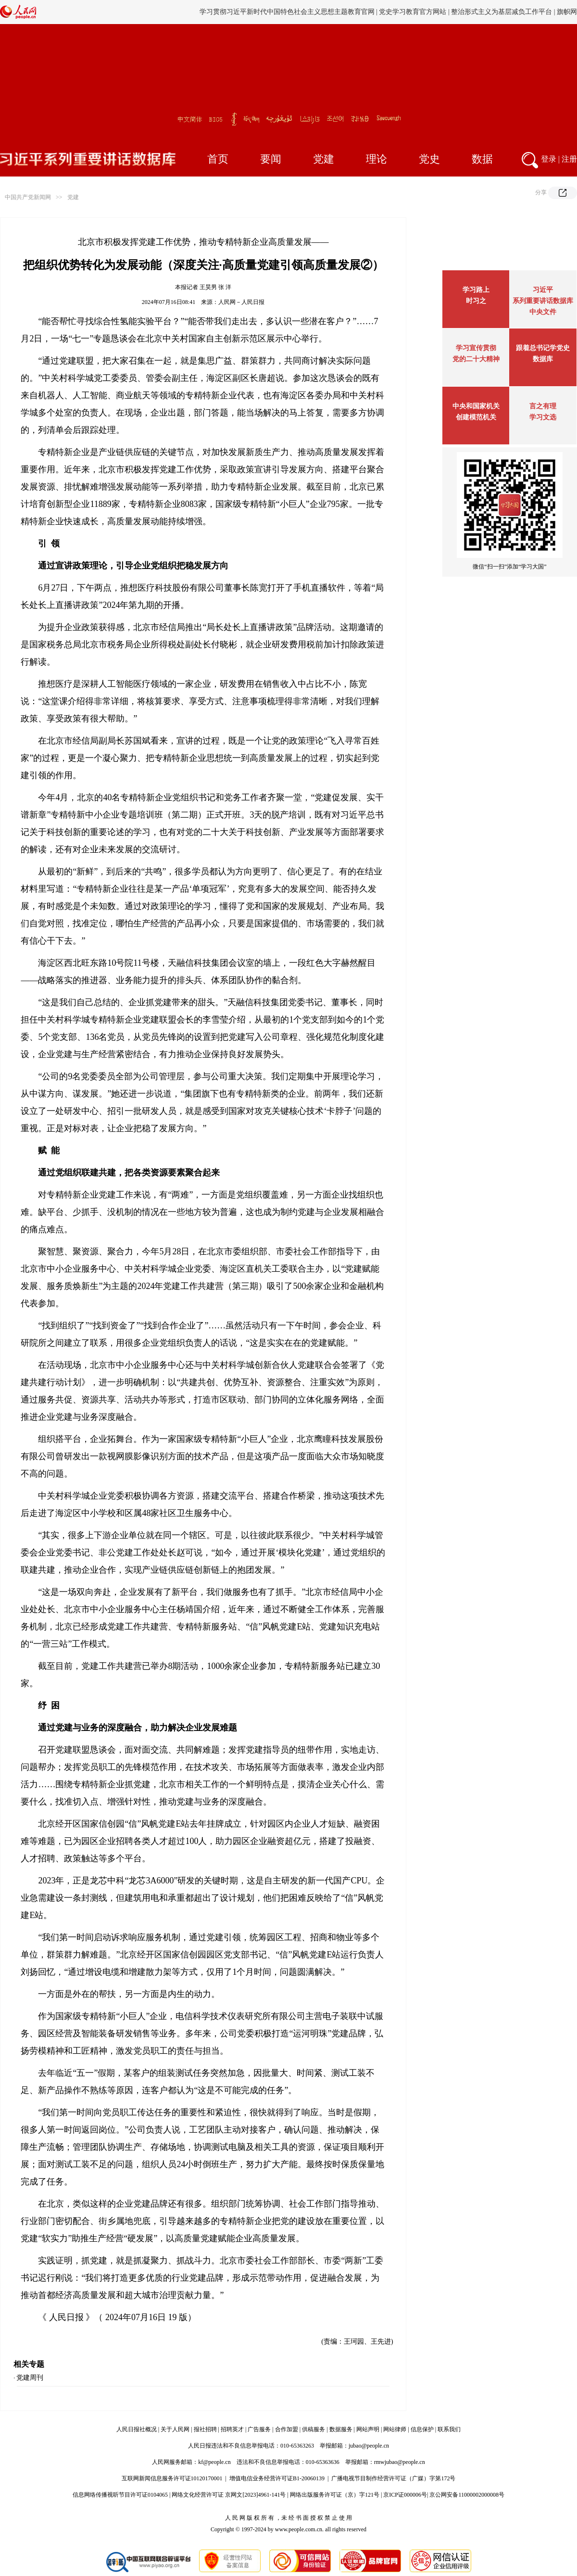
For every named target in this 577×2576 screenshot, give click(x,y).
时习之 (476, 300)
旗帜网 (567, 11)
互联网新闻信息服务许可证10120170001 (172, 2478)
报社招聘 (205, 2429)
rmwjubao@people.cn (399, 2462)
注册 (569, 159)
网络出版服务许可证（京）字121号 (334, 2494)
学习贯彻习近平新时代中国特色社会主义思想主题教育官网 (287, 11)
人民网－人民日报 (241, 302)
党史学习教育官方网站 (413, 11)
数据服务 (340, 2429)
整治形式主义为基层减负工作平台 (501, 11)
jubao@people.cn (369, 2445)
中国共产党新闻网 (28, 197)
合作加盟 (286, 2429)
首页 (217, 159)
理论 (376, 159)
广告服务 (259, 2429)
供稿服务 (313, 2429)
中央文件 (542, 312)
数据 (482, 159)
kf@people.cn (214, 2462)
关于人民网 (175, 2429)
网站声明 (367, 2429)
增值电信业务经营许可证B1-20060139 (277, 2478)
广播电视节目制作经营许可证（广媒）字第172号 (393, 2478)
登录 (548, 159)
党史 (429, 159)
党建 (323, 159)
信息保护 (422, 2429)
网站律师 (394, 2429)
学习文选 (542, 417)
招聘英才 (232, 2429)
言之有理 (542, 406)
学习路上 (476, 289)
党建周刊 (29, 2377)
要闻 (270, 159)
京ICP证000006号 (405, 2494)
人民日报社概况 (136, 2429)
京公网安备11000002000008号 (466, 2494)
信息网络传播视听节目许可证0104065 (120, 2494)
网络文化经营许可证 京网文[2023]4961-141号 (229, 2494)
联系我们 (449, 2429)
